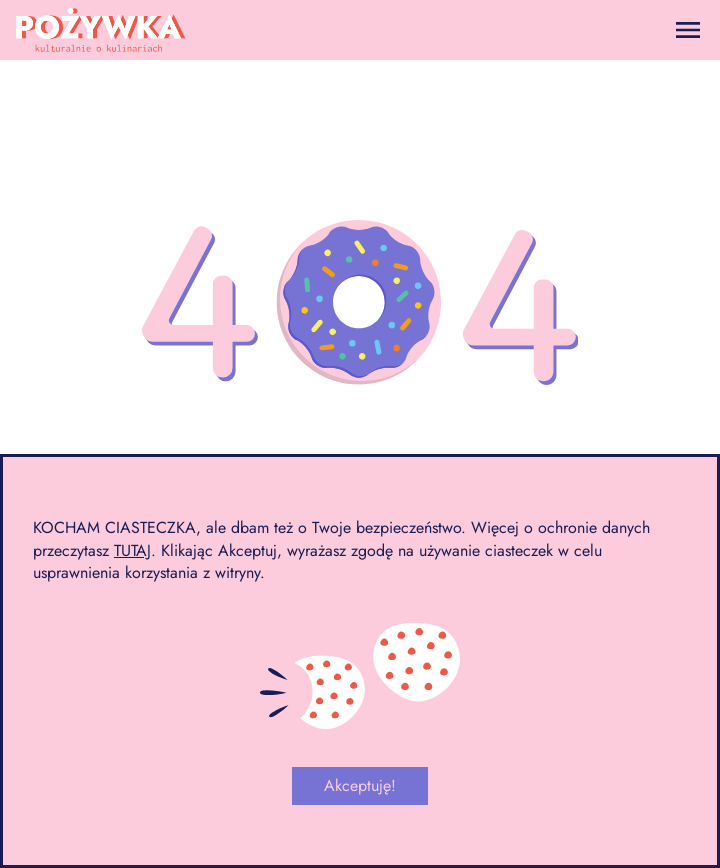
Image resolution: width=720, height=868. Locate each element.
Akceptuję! (360, 785)
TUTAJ (132, 550)
